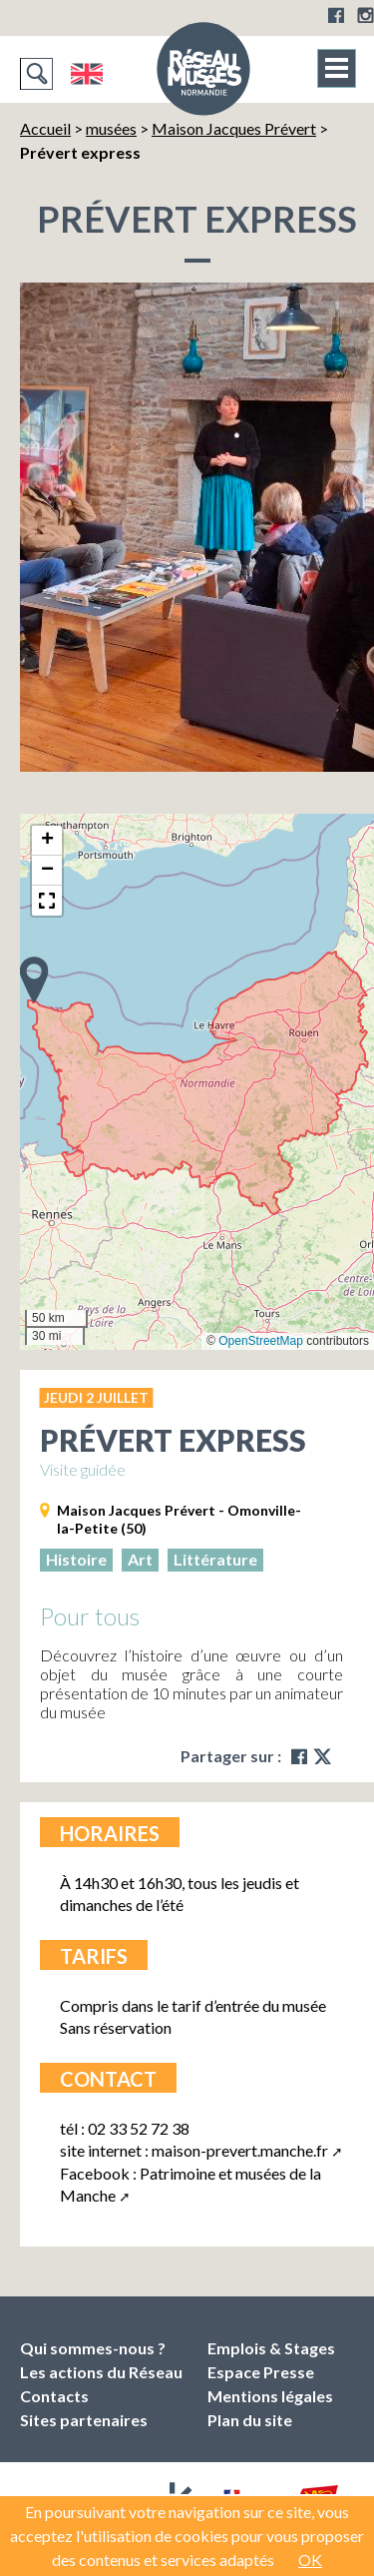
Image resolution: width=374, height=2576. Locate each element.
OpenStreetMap (260, 1341)
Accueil (45, 128)
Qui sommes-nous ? (93, 2347)
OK (310, 2559)
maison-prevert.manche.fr (240, 2150)
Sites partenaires (84, 2419)
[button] (34, 978)
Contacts (54, 2395)
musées (111, 128)
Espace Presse (260, 2371)
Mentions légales (270, 2395)
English (86, 74)
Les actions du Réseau (101, 2371)
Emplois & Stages (271, 2347)
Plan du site (249, 2419)
